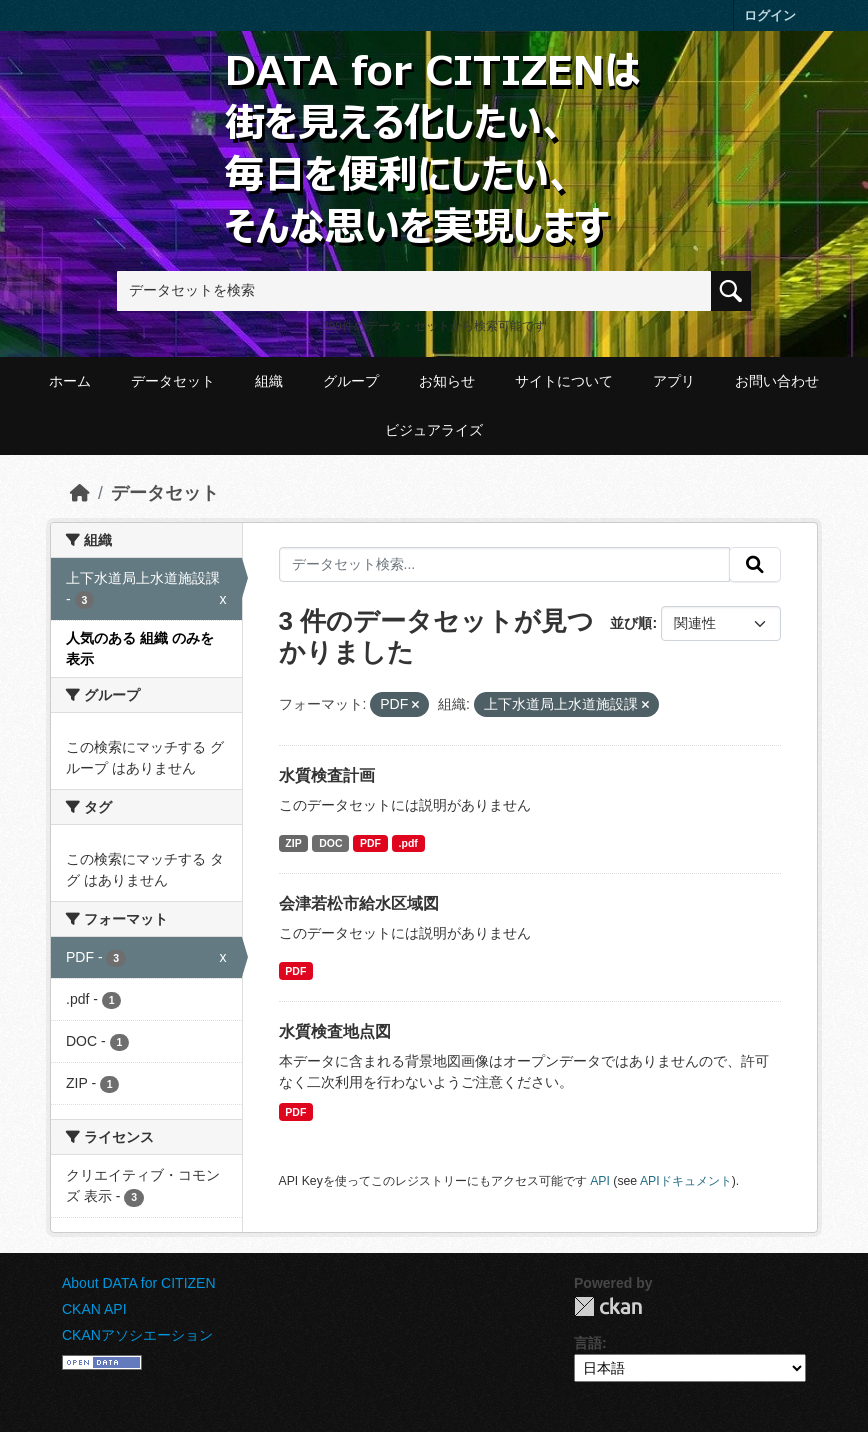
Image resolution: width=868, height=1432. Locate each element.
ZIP (293, 843)
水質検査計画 (327, 775)
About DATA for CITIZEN (139, 1283)
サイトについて (564, 381)
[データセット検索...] (505, 565)
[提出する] (755, 565)
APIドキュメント (686, 1181)
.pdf (408, 843)
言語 (588, 1343)
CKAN (608, 1306)
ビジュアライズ (434, 430)
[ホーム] (80, 493)
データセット (173, 381)
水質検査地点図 (335, 1031)
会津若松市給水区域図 (359, 903)
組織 (269, 381)
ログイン (770, 15)
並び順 (631, 623)
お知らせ (447, 381)
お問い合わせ (777, 381)
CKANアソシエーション (137, 1335)
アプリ (674, 381)
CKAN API (94, 1309)
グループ (351, 381)
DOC (330, 843)
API (600, 1181)
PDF (370, 843)
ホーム (70, 381)
